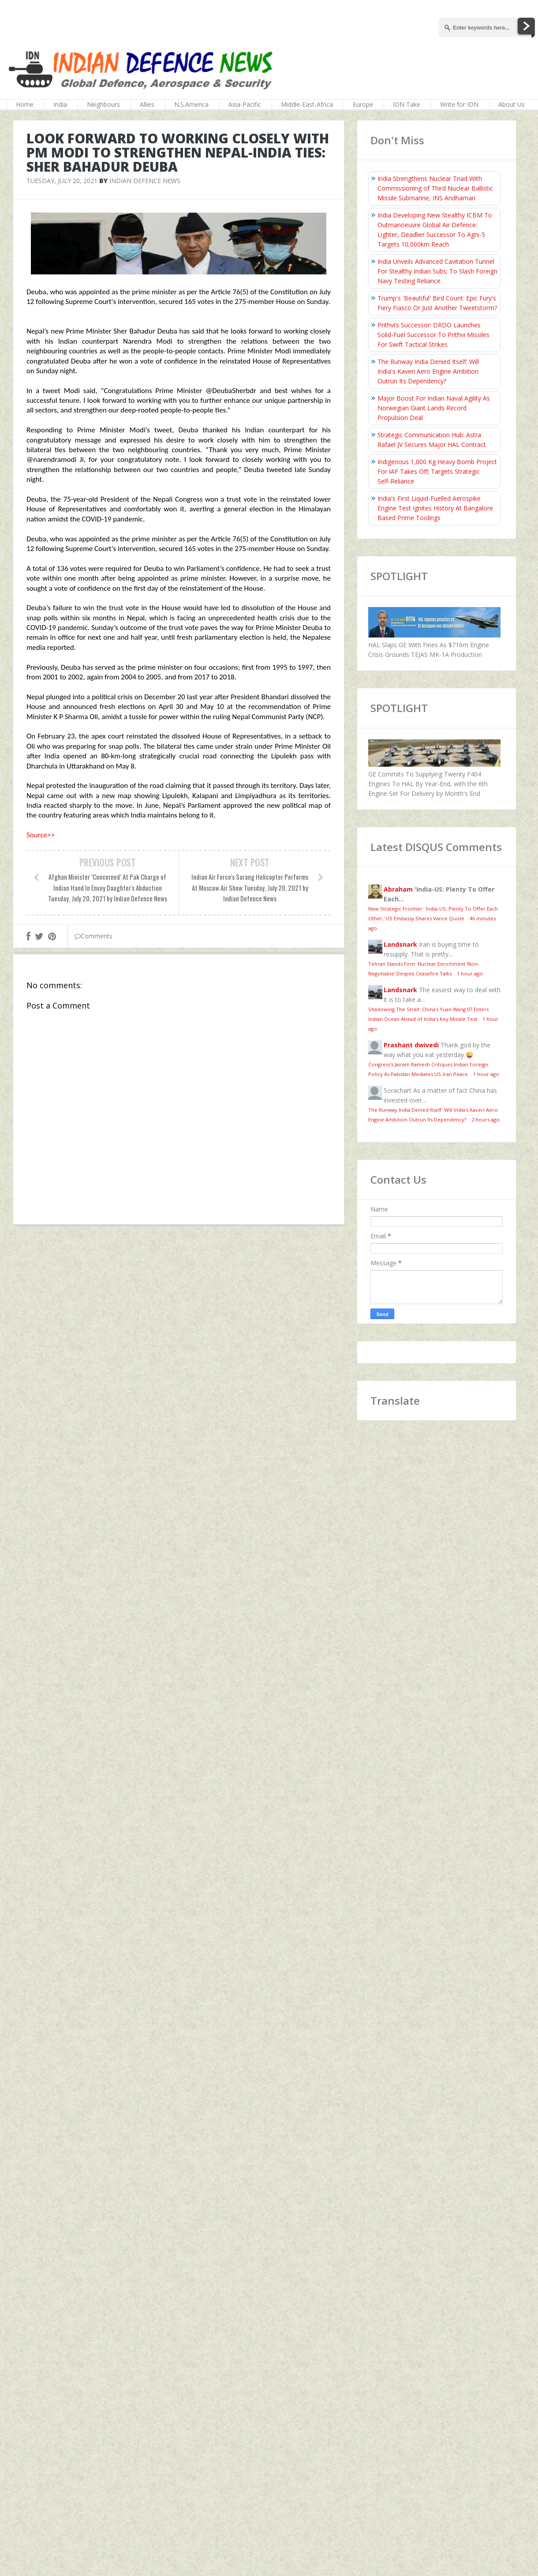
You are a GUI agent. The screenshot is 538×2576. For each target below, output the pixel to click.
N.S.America (191, 104)
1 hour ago (470, 973)
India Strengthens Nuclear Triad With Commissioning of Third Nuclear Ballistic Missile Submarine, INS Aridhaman (435, 188)
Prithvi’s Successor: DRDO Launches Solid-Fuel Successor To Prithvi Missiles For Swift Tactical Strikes (433, 335)
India (60, 104)
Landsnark (400, 944)
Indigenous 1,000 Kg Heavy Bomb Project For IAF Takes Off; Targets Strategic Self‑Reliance (437, 471)
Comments (93, 936)
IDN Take (406, 104)
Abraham (398, 889)
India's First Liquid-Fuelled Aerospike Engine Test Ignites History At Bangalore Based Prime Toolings (435, 508)
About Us (511, 104)
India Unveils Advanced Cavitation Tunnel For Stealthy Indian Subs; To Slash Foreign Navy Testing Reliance (437, 271)
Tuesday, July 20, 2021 (61, 180)
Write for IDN (459, 104)
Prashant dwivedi (411, 1045)
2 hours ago (485, 1119)
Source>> (40, 835)
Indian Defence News (144, 180)
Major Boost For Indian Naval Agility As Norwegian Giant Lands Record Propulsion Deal (433, 408)
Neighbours (103, 104)
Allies (147, 104)
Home (25, 104)
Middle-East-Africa (307, 104)
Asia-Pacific (244, 104)
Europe (363, 104)
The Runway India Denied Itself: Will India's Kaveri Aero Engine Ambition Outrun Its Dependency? (428, 371)
